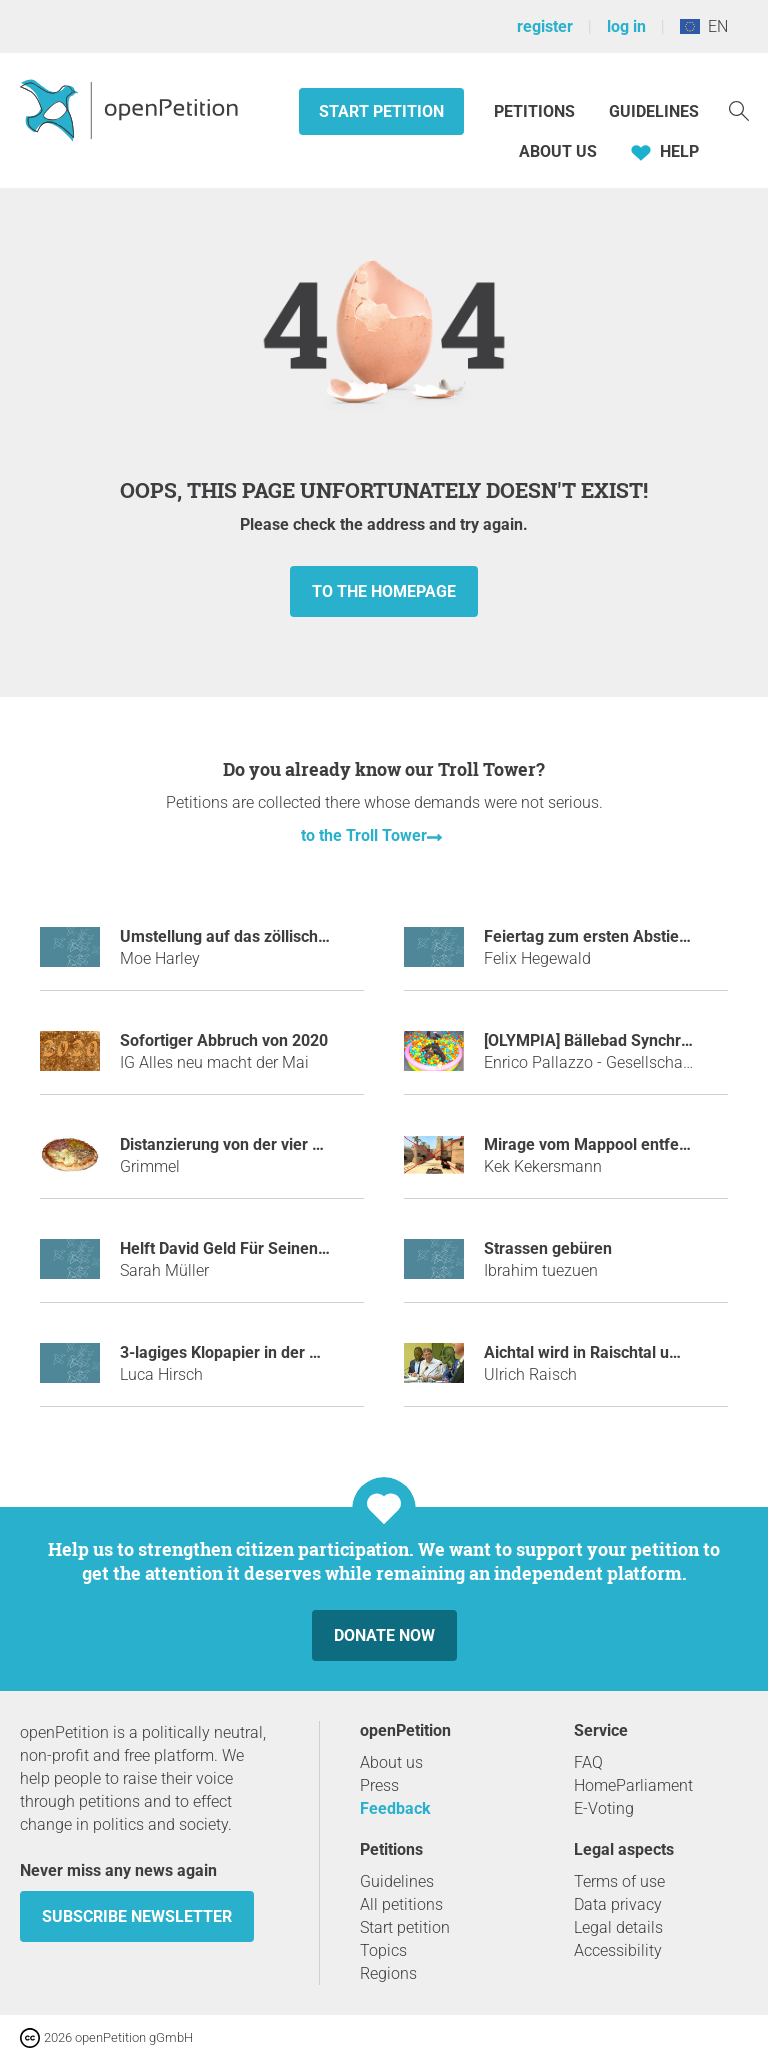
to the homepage (384, 591)
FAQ (588, 1762)
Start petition (381, 111)
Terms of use (619, 1881)
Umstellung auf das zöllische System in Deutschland (307, 936)
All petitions (401, 1904)
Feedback (395, 1808)
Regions (388, 1973)
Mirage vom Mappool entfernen (598, 1144)
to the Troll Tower (364, 835)
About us (558, 151)
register (545, 26)
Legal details (618, 1927)
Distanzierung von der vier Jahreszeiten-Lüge (284, 1144)
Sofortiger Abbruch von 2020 (224, 1040)
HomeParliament (633, 1785)
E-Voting (604, 1808)
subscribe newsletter (137, 1916)
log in (626, 26)
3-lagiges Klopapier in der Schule (239, 1352)
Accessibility (618, 1950)
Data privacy (618, 1904)
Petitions (536, 111)
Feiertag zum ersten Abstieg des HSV (618, 936)
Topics (383, 1950)
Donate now (384, 1635)
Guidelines (654, 111)
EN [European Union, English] (704, 26)
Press (379, 1785)
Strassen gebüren (548, 1248)
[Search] (739, 109)
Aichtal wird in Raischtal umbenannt (613, 1352)
